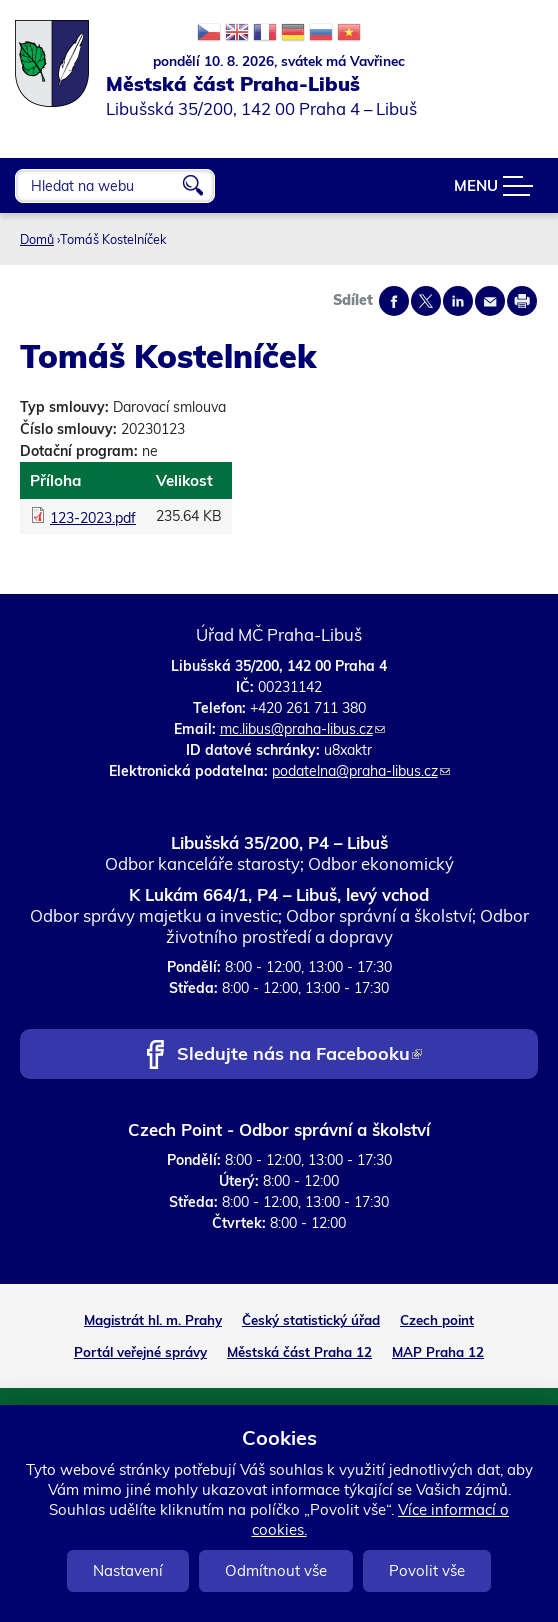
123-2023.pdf (93, 518)
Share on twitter (426, 301)
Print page (522, 301)
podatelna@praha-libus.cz (361, 771)
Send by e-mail (490, 301)
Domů (37, 239)
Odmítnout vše (276, 1570)
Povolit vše (427, 1570)
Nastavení (128, 1570)
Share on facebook (394, 301)
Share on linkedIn (458, 301)
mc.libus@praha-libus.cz (302, 729)
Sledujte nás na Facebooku (299, 1055)
